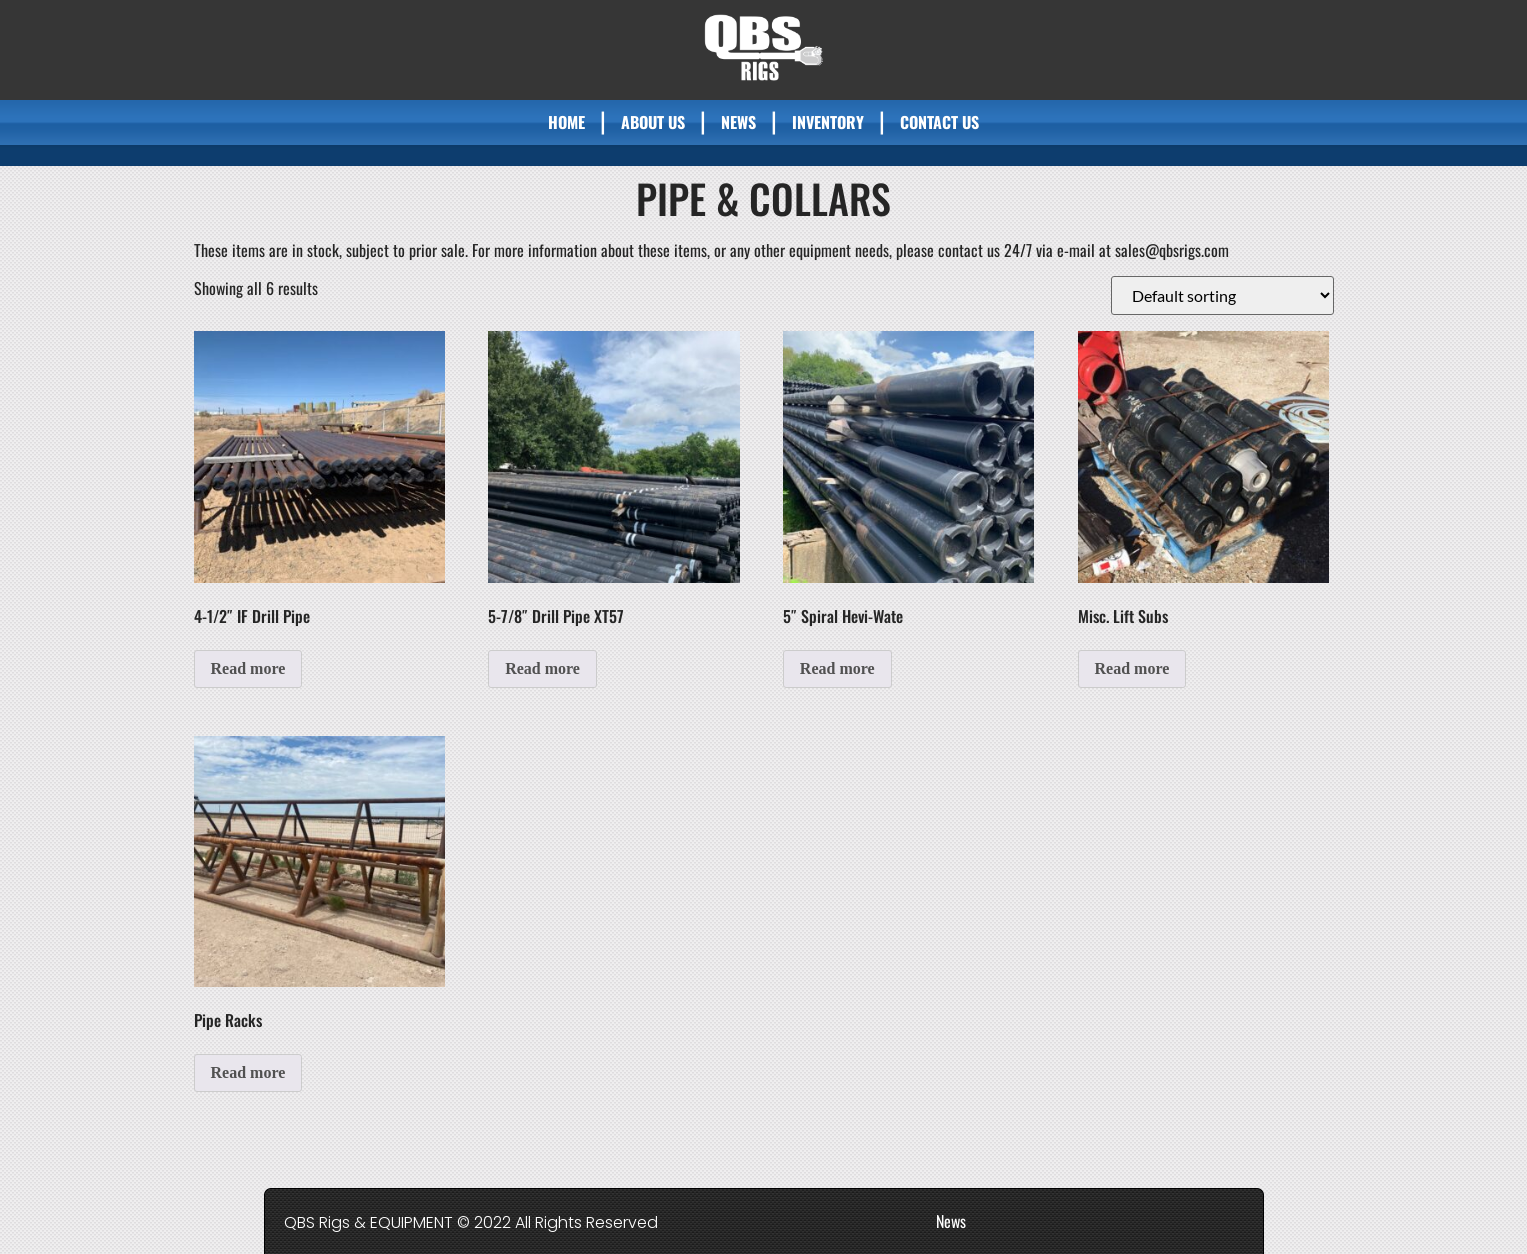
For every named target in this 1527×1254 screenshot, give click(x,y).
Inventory (828, 122)
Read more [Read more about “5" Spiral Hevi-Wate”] (837, 668)
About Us (653, 122)
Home (566, 122)
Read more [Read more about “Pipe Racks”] (248, 1072)
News (738, 122)
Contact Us (939, 122)
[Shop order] (1222, 295)
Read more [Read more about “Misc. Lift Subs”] (1132, 668)
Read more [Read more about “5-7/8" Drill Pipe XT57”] (542, 668)
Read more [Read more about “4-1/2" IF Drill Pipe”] (248, 668)
